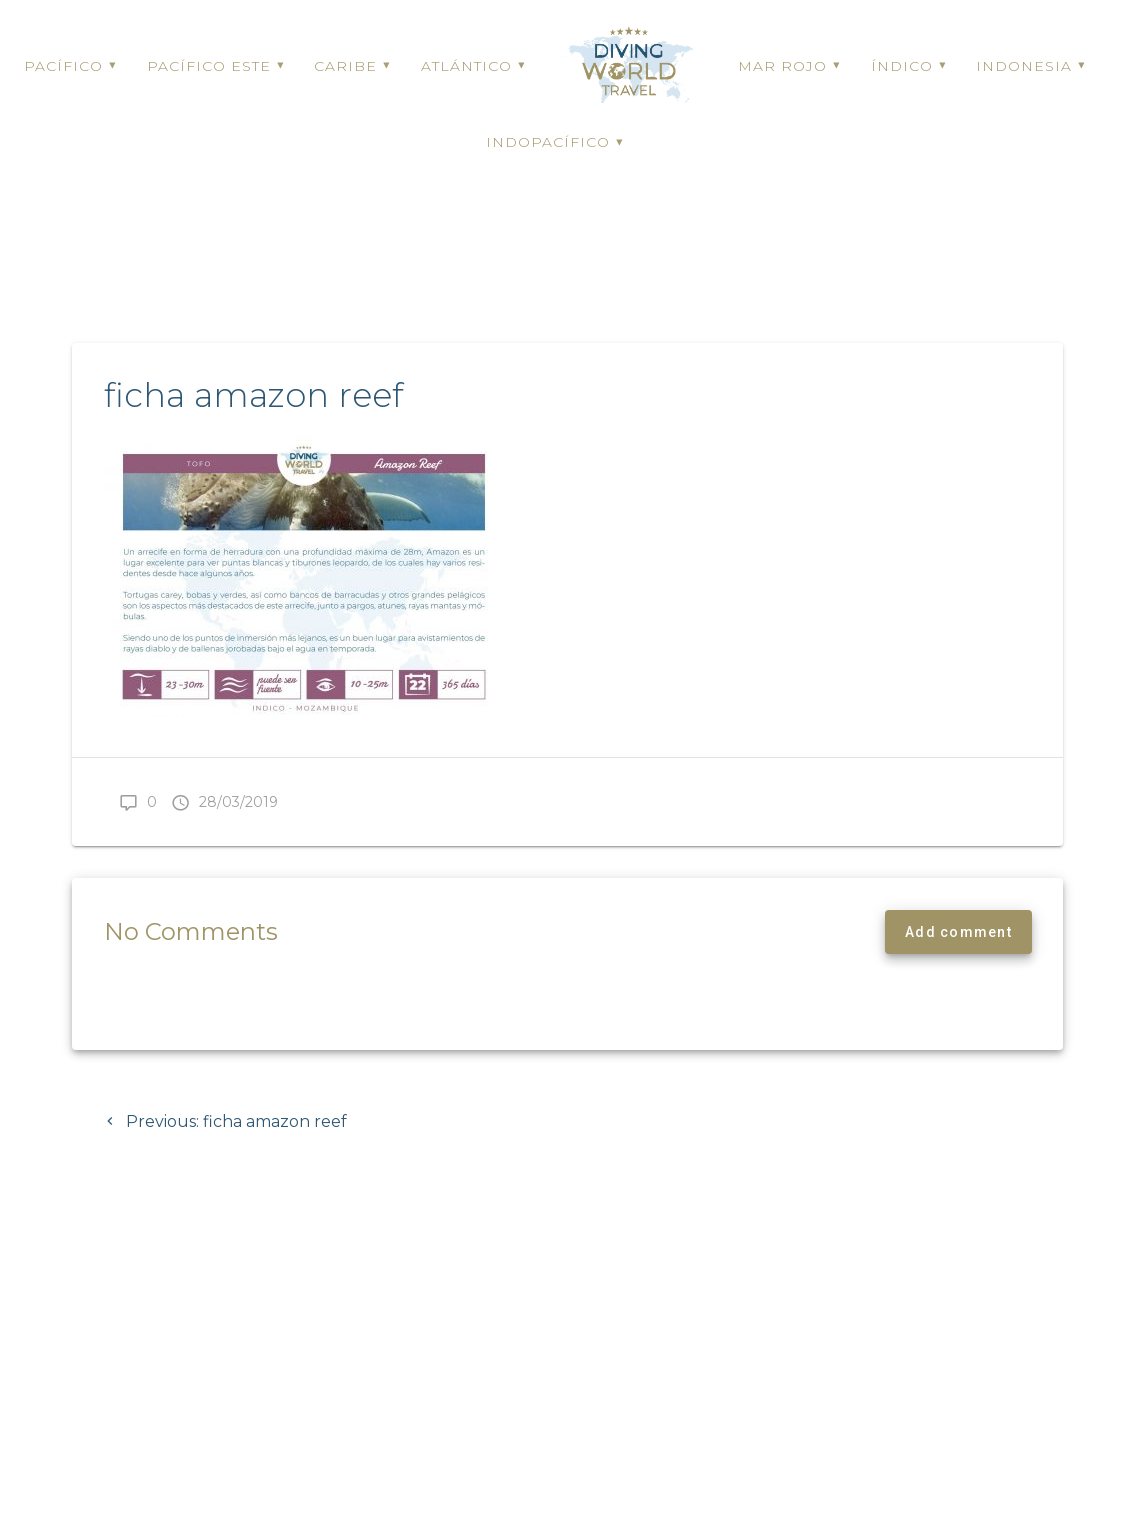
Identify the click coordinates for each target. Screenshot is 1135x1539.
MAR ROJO (782, 66)
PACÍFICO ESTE (209, 66)
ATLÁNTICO (466, 66)
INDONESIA (1024, 66)
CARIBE (345, 66)
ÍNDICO (902, 66)
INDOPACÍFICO (548, 142)
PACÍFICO (63, 66)
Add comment (958, 998)
